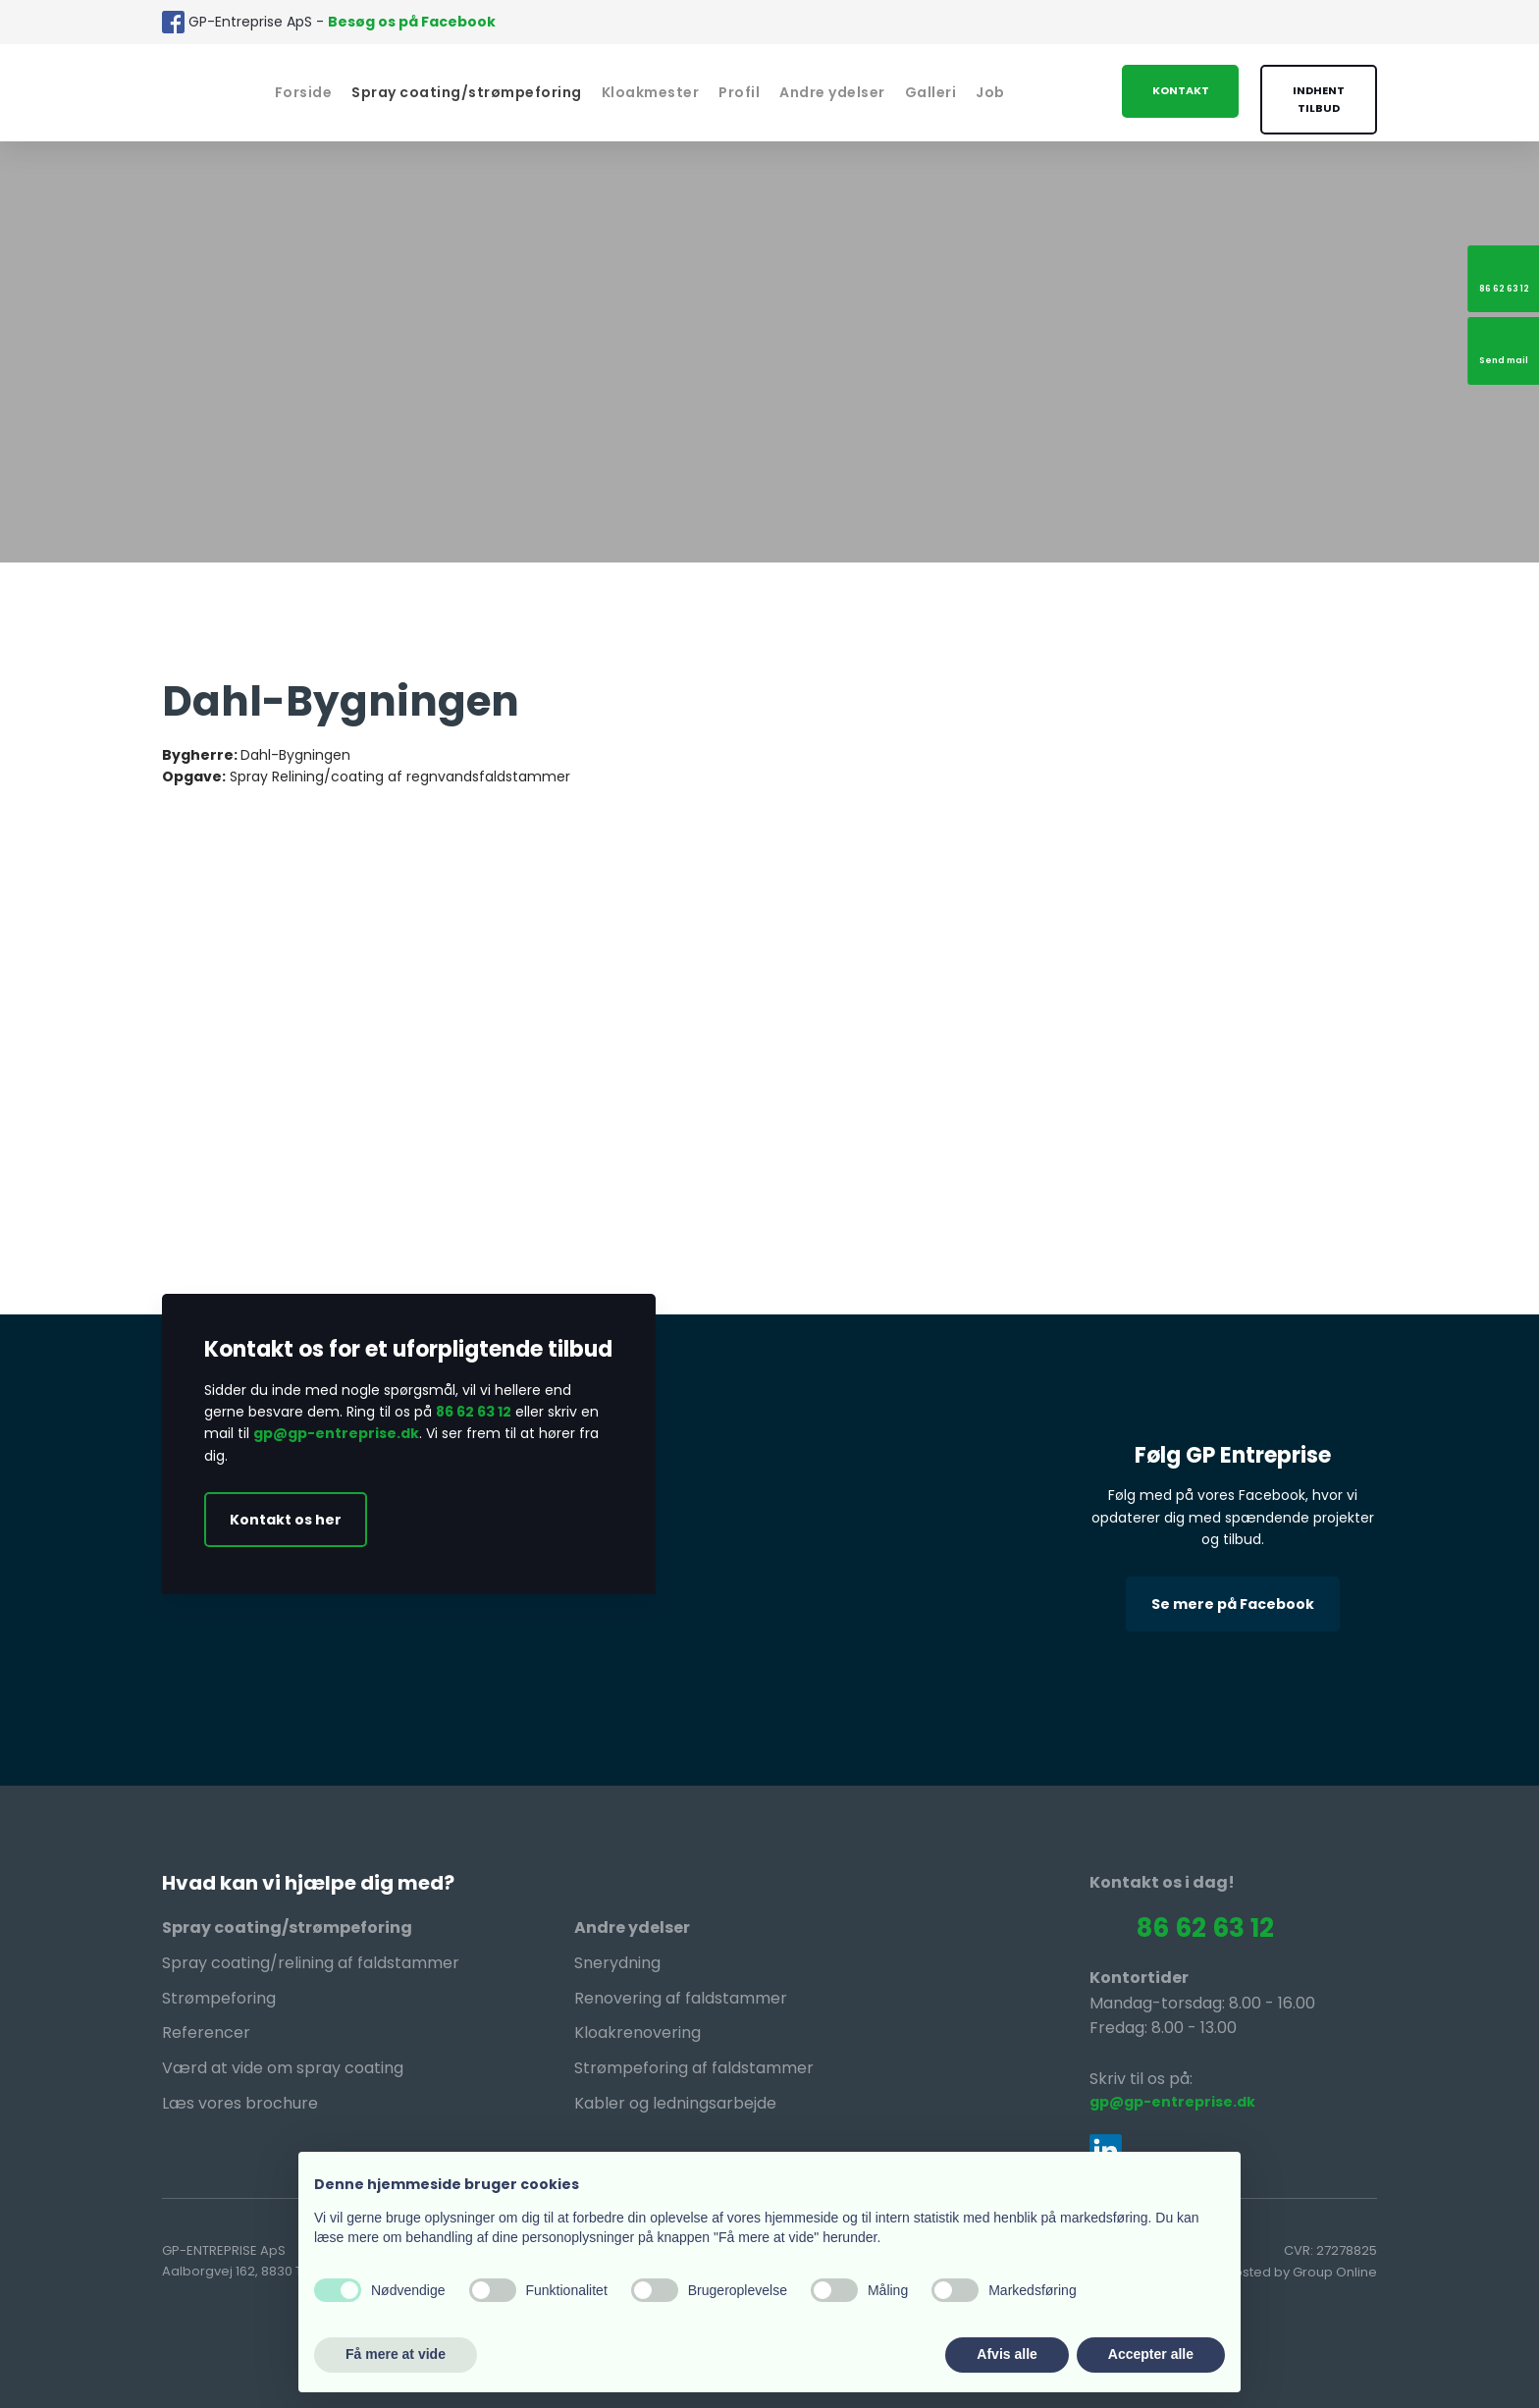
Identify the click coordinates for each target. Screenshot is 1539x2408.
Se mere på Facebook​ (1232, 1604)
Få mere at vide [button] (395, 2354)
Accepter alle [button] (1151, 2354)
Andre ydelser (832, 92)
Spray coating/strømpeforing (466, 92)
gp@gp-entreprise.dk (336, 1433)
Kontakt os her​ (286, 1519)
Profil (739, 92)
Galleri (931, 92)
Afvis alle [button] (1006, 2354)
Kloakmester (651, 92)
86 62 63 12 (473, 1411)
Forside (304, 92)
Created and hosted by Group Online (1259, 2272)
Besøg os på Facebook (412, 21)
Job (990, 92)
